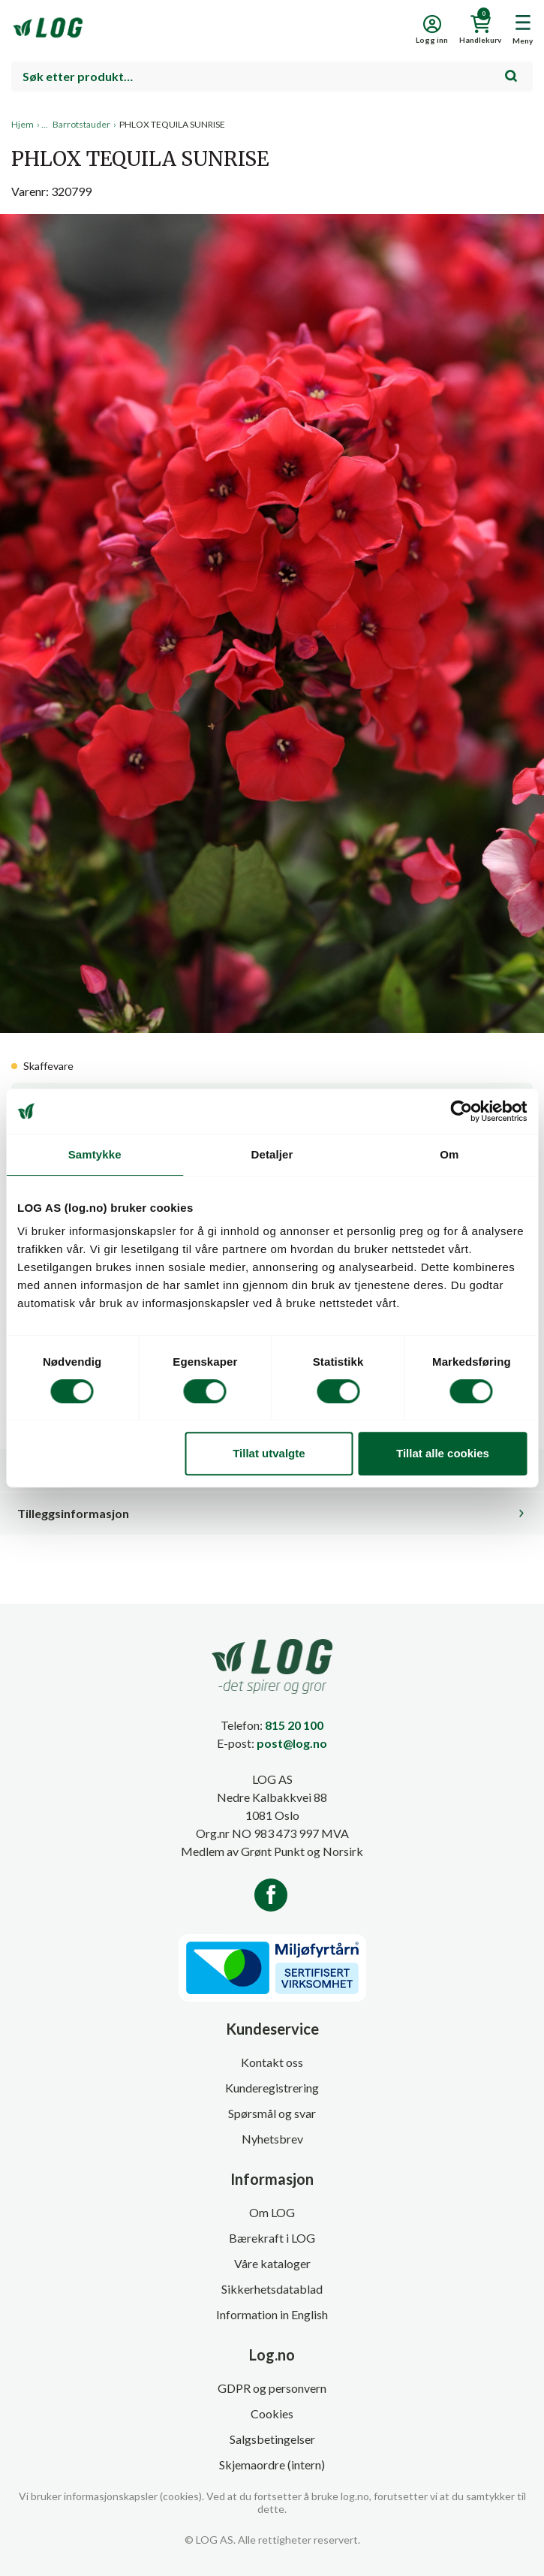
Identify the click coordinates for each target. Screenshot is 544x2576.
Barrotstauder (81, 124)
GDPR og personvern (272, 2388)
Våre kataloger (272, 2263)
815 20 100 (294, 1725)
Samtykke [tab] (95, 1154)
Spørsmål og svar (272, 2113)
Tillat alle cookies (442, 1453)
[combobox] (272, 77)
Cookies (272, 2413)
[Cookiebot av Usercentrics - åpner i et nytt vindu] (461, 1111)
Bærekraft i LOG (272, 2238)
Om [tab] (449, 1154)
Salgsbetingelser (272, 2439)
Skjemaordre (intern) (272, 2464)
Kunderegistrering (272, 2087)
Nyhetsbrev (272, 2139)
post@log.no (292, 1743)
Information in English (272, 2314)
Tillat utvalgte (269, 1453)
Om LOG (272, 2212)
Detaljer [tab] (272, 1154)
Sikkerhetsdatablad (272, 2289)
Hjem (22, 124)
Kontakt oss (272, 2062)
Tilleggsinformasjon (73, 1513)
